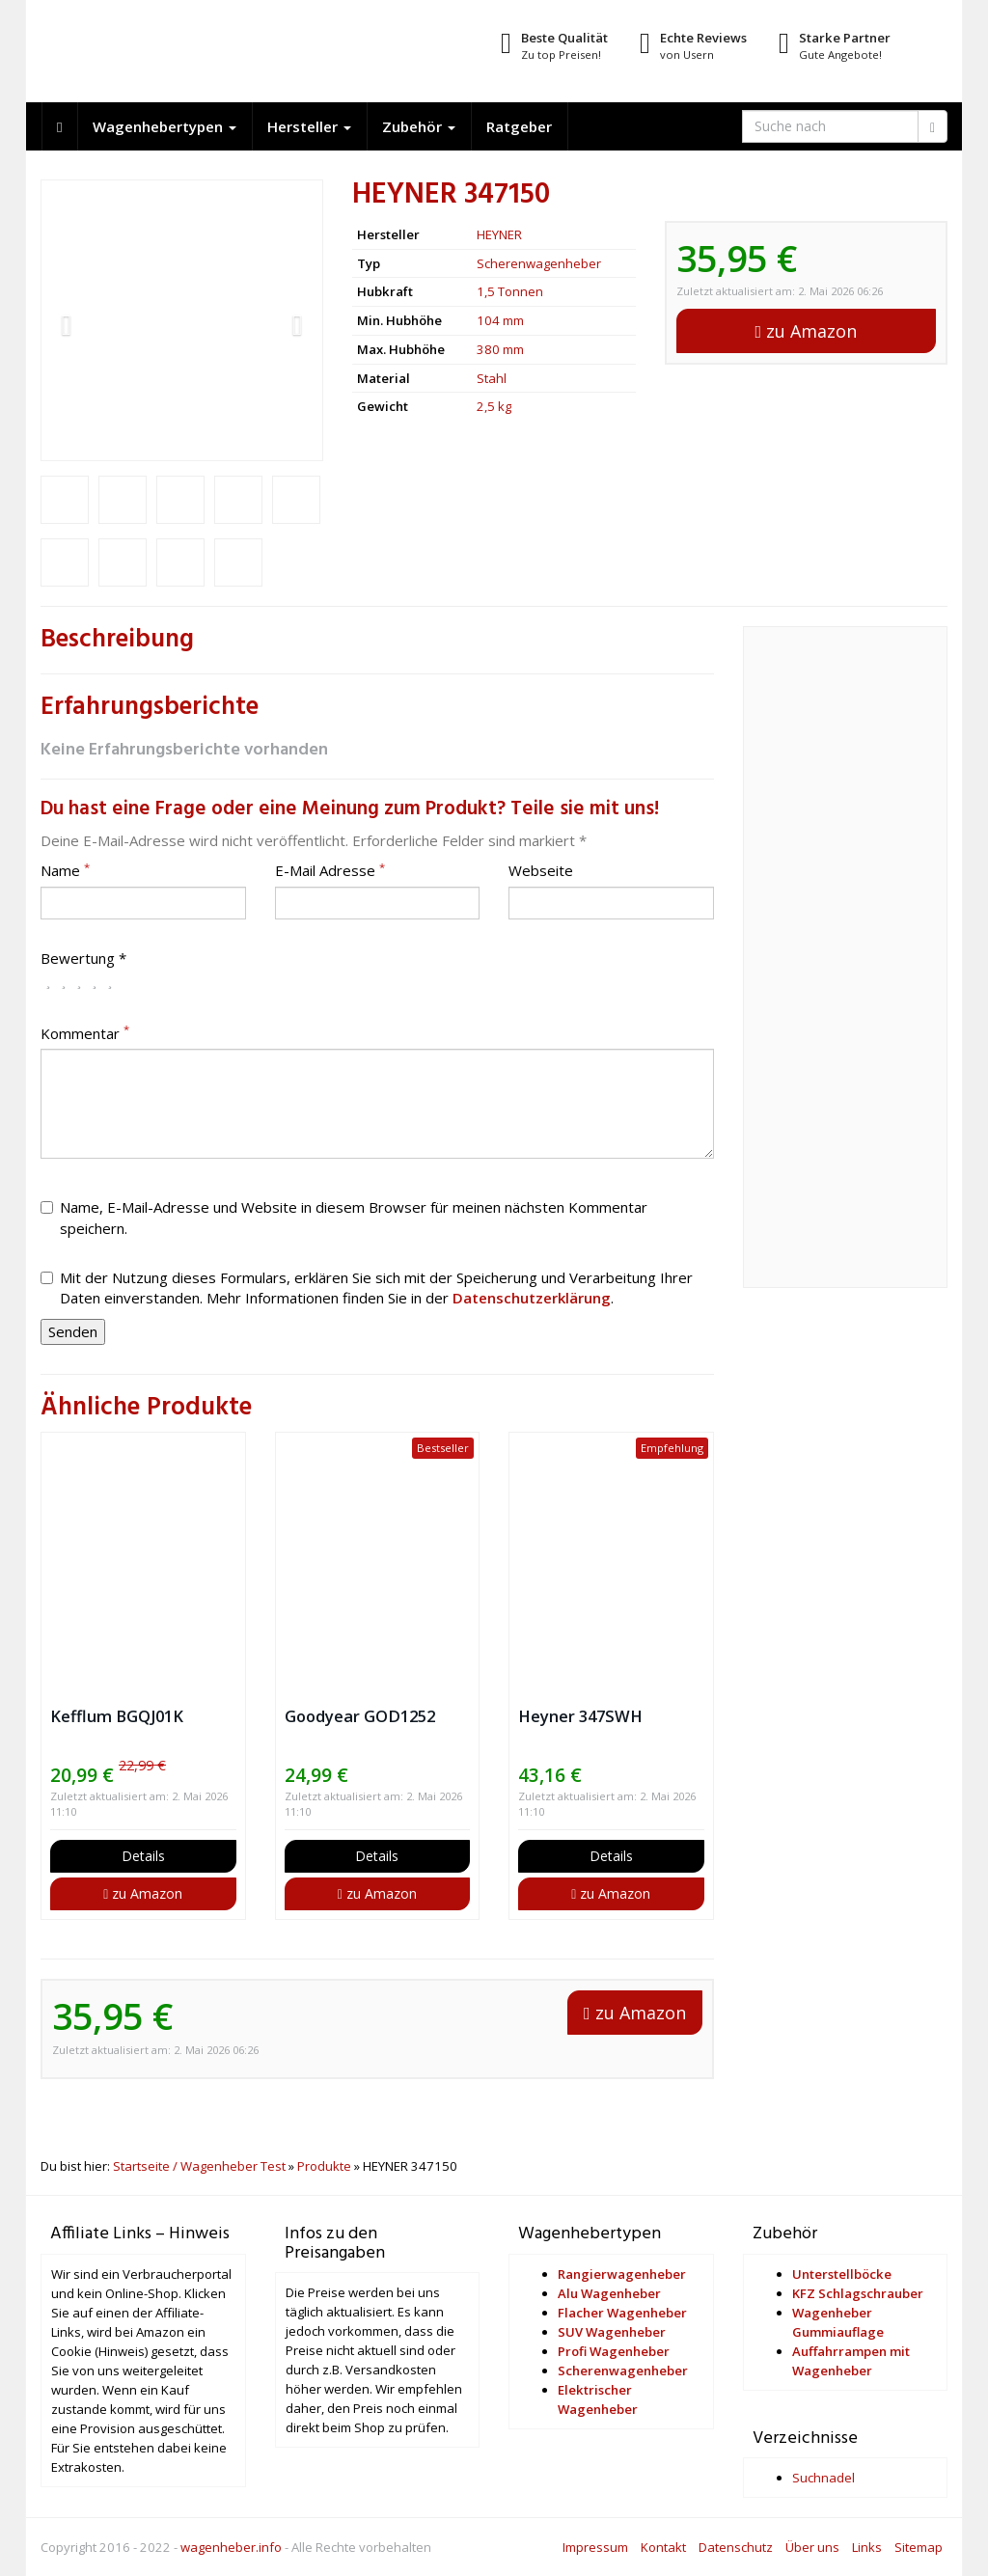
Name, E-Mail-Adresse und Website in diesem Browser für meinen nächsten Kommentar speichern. (344, 1217)
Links (867, 2547)
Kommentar (85, 1033)
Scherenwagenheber (539, 263)
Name (65, 870)
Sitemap (918, 2547)
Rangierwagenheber (622, 2274)
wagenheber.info (231, 2547)
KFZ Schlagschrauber (857, 2293)
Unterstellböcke (842, 2274)
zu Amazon (806, 331)
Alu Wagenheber (609, 2293)
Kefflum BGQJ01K (116, 1716)
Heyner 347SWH (580, 1716)
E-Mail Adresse (330, 870)
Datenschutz (736, 2547)
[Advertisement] (846, 967)
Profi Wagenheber (614, 2351)
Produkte (324, 2166)
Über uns (812, 2547)
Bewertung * (83, 958)
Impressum (595, 2547)
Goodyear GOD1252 (360, 1716)
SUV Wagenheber (612, 2332)
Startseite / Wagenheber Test (199, 2166)
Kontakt (663, 2547)
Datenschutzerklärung (532, 1297)
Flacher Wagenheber (622, 2312)
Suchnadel (823, 2477)
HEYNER (499, 234)
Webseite (540, 870)
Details (143, 1856)
